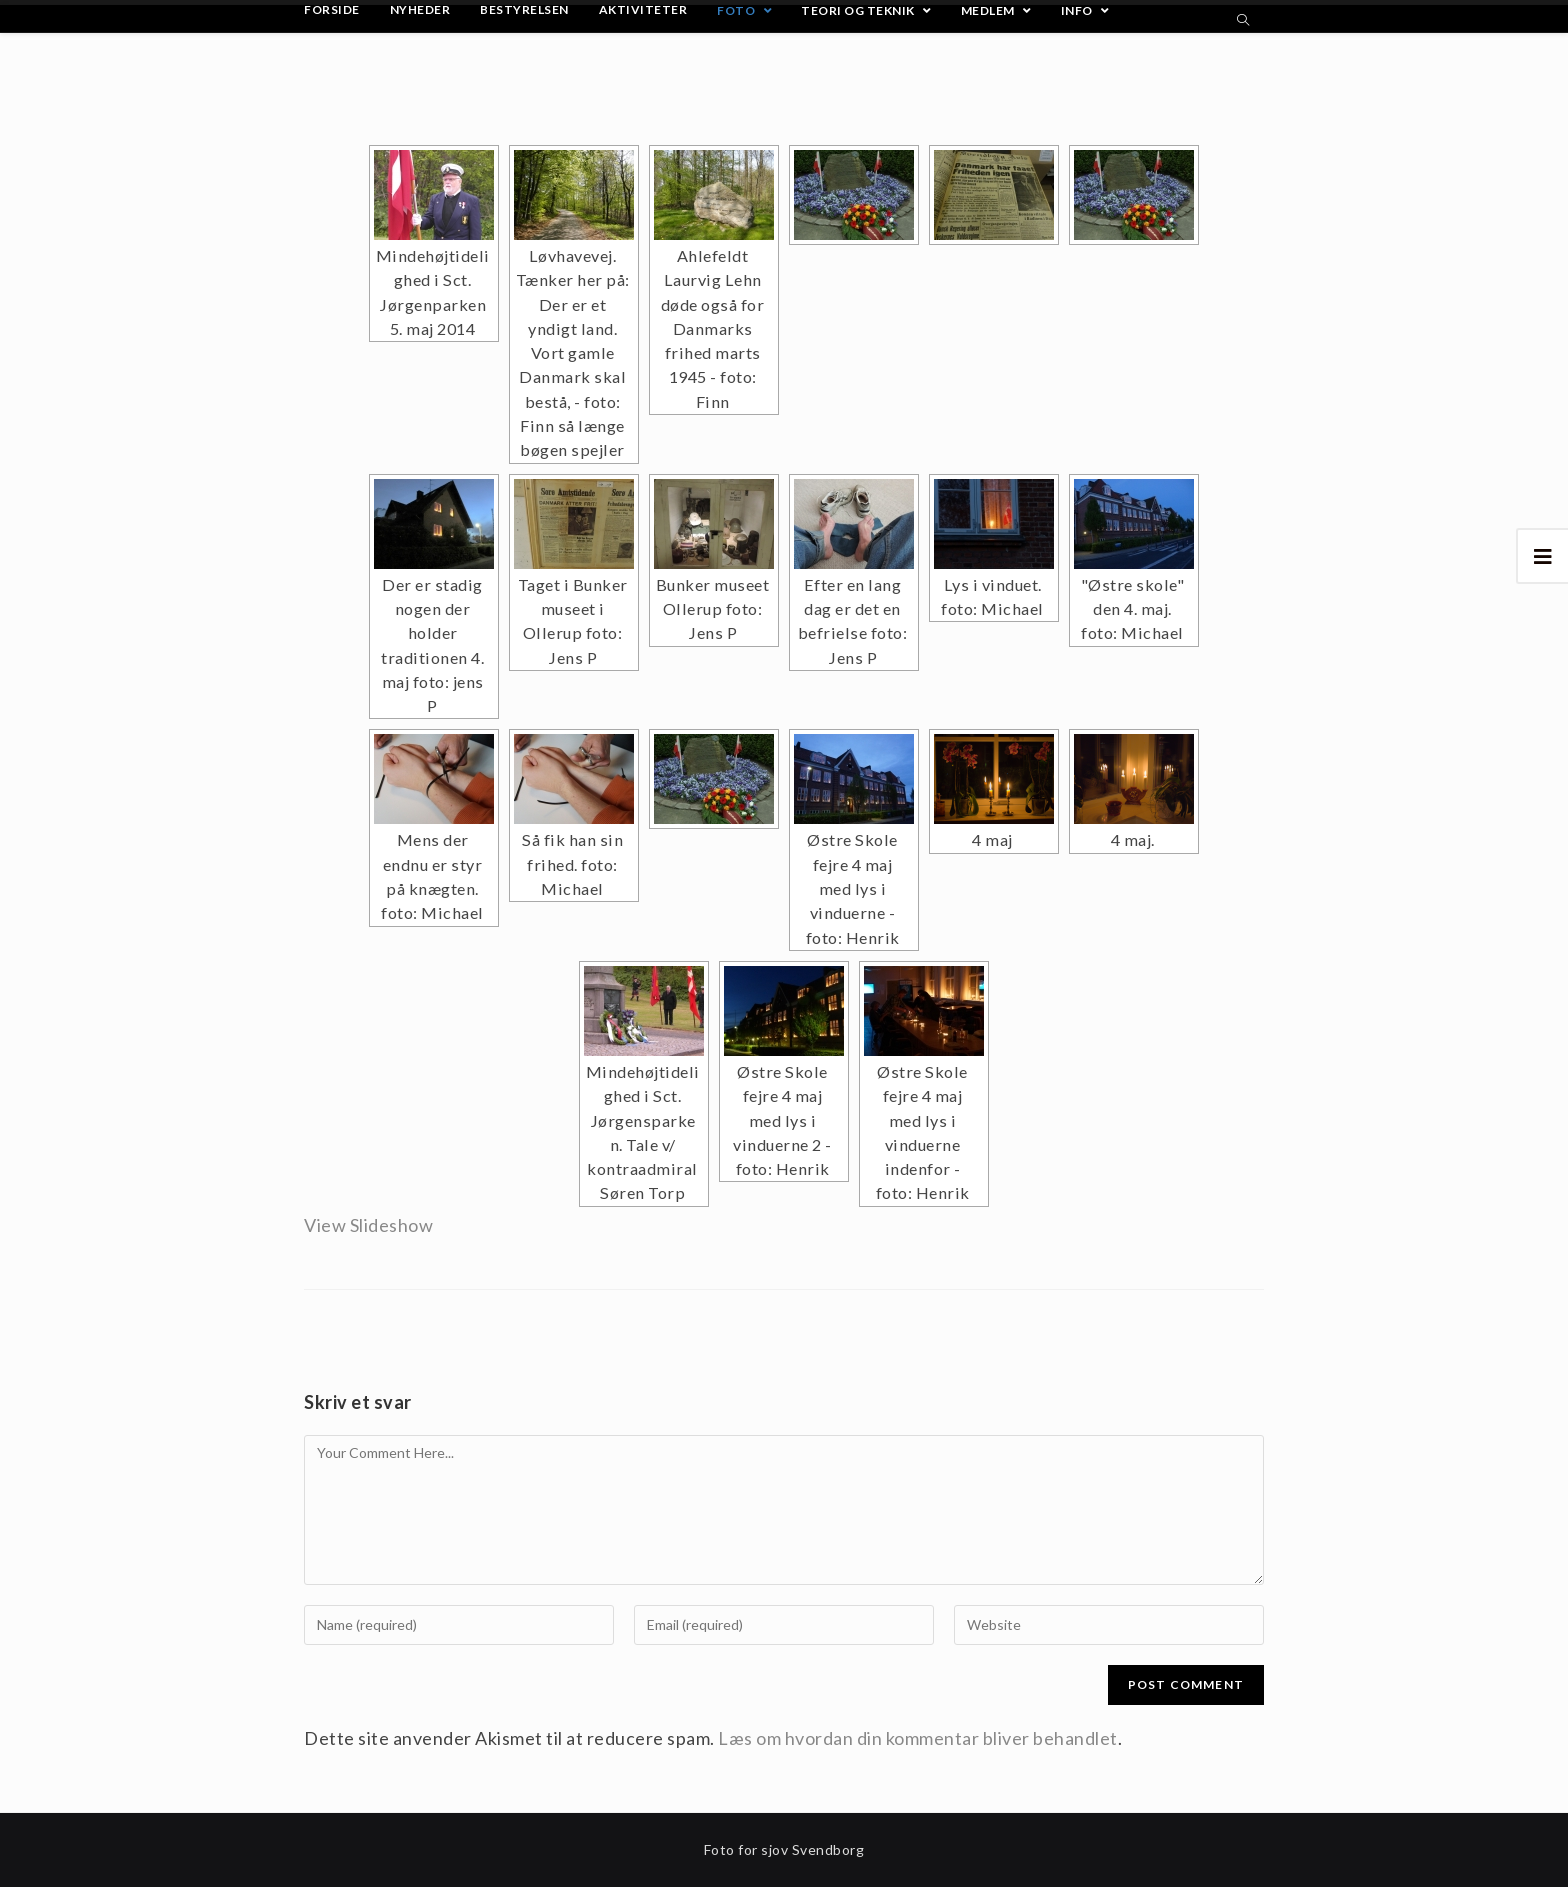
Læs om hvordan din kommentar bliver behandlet (918, 1738)
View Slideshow (368, 1225)
